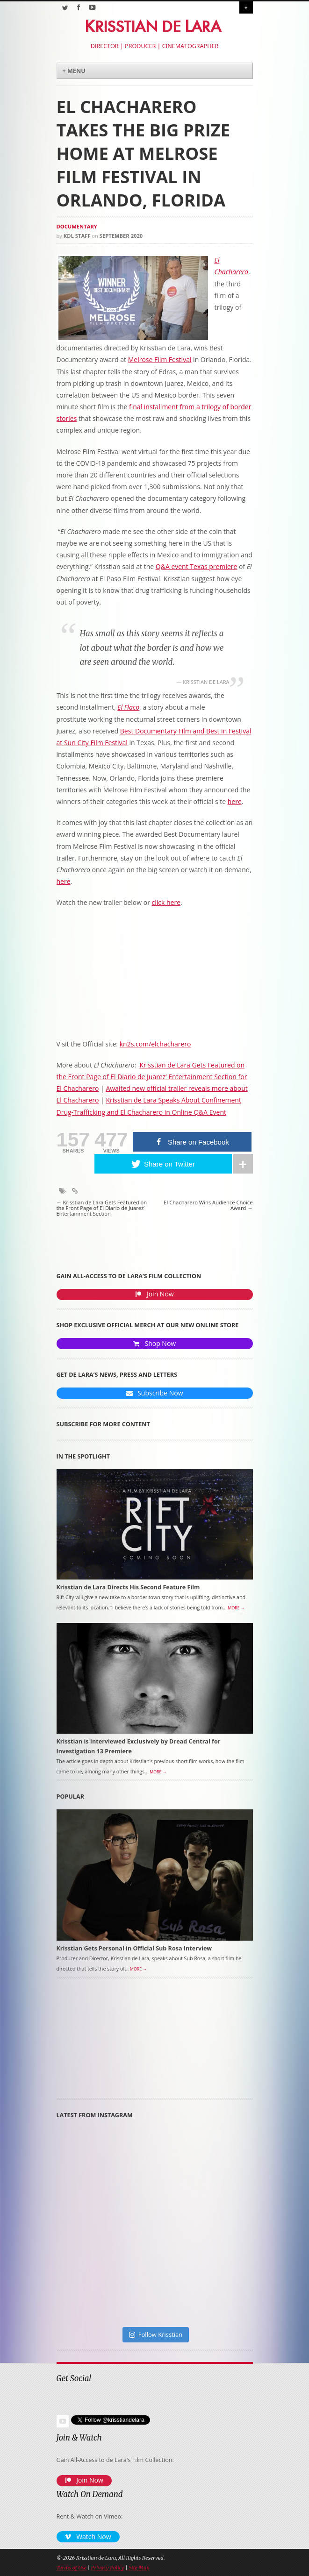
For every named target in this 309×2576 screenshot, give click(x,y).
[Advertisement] (108, 2041)
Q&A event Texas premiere (196, 566)
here (235, 801)
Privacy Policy (107, 2567)
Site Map (139, 2567)
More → (236, 1608)
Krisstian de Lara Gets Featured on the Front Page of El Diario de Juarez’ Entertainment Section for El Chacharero (152, 1076)
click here (166, 902)
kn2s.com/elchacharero (155, 1043)
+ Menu (74, 71)
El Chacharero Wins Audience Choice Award (208, 1205)
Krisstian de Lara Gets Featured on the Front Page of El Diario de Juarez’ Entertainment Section (102, 1208)
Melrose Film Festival (160, 359)
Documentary (77, 226)
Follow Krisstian (156, 2334)
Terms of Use (71, 2567)
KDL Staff (77, 235)
